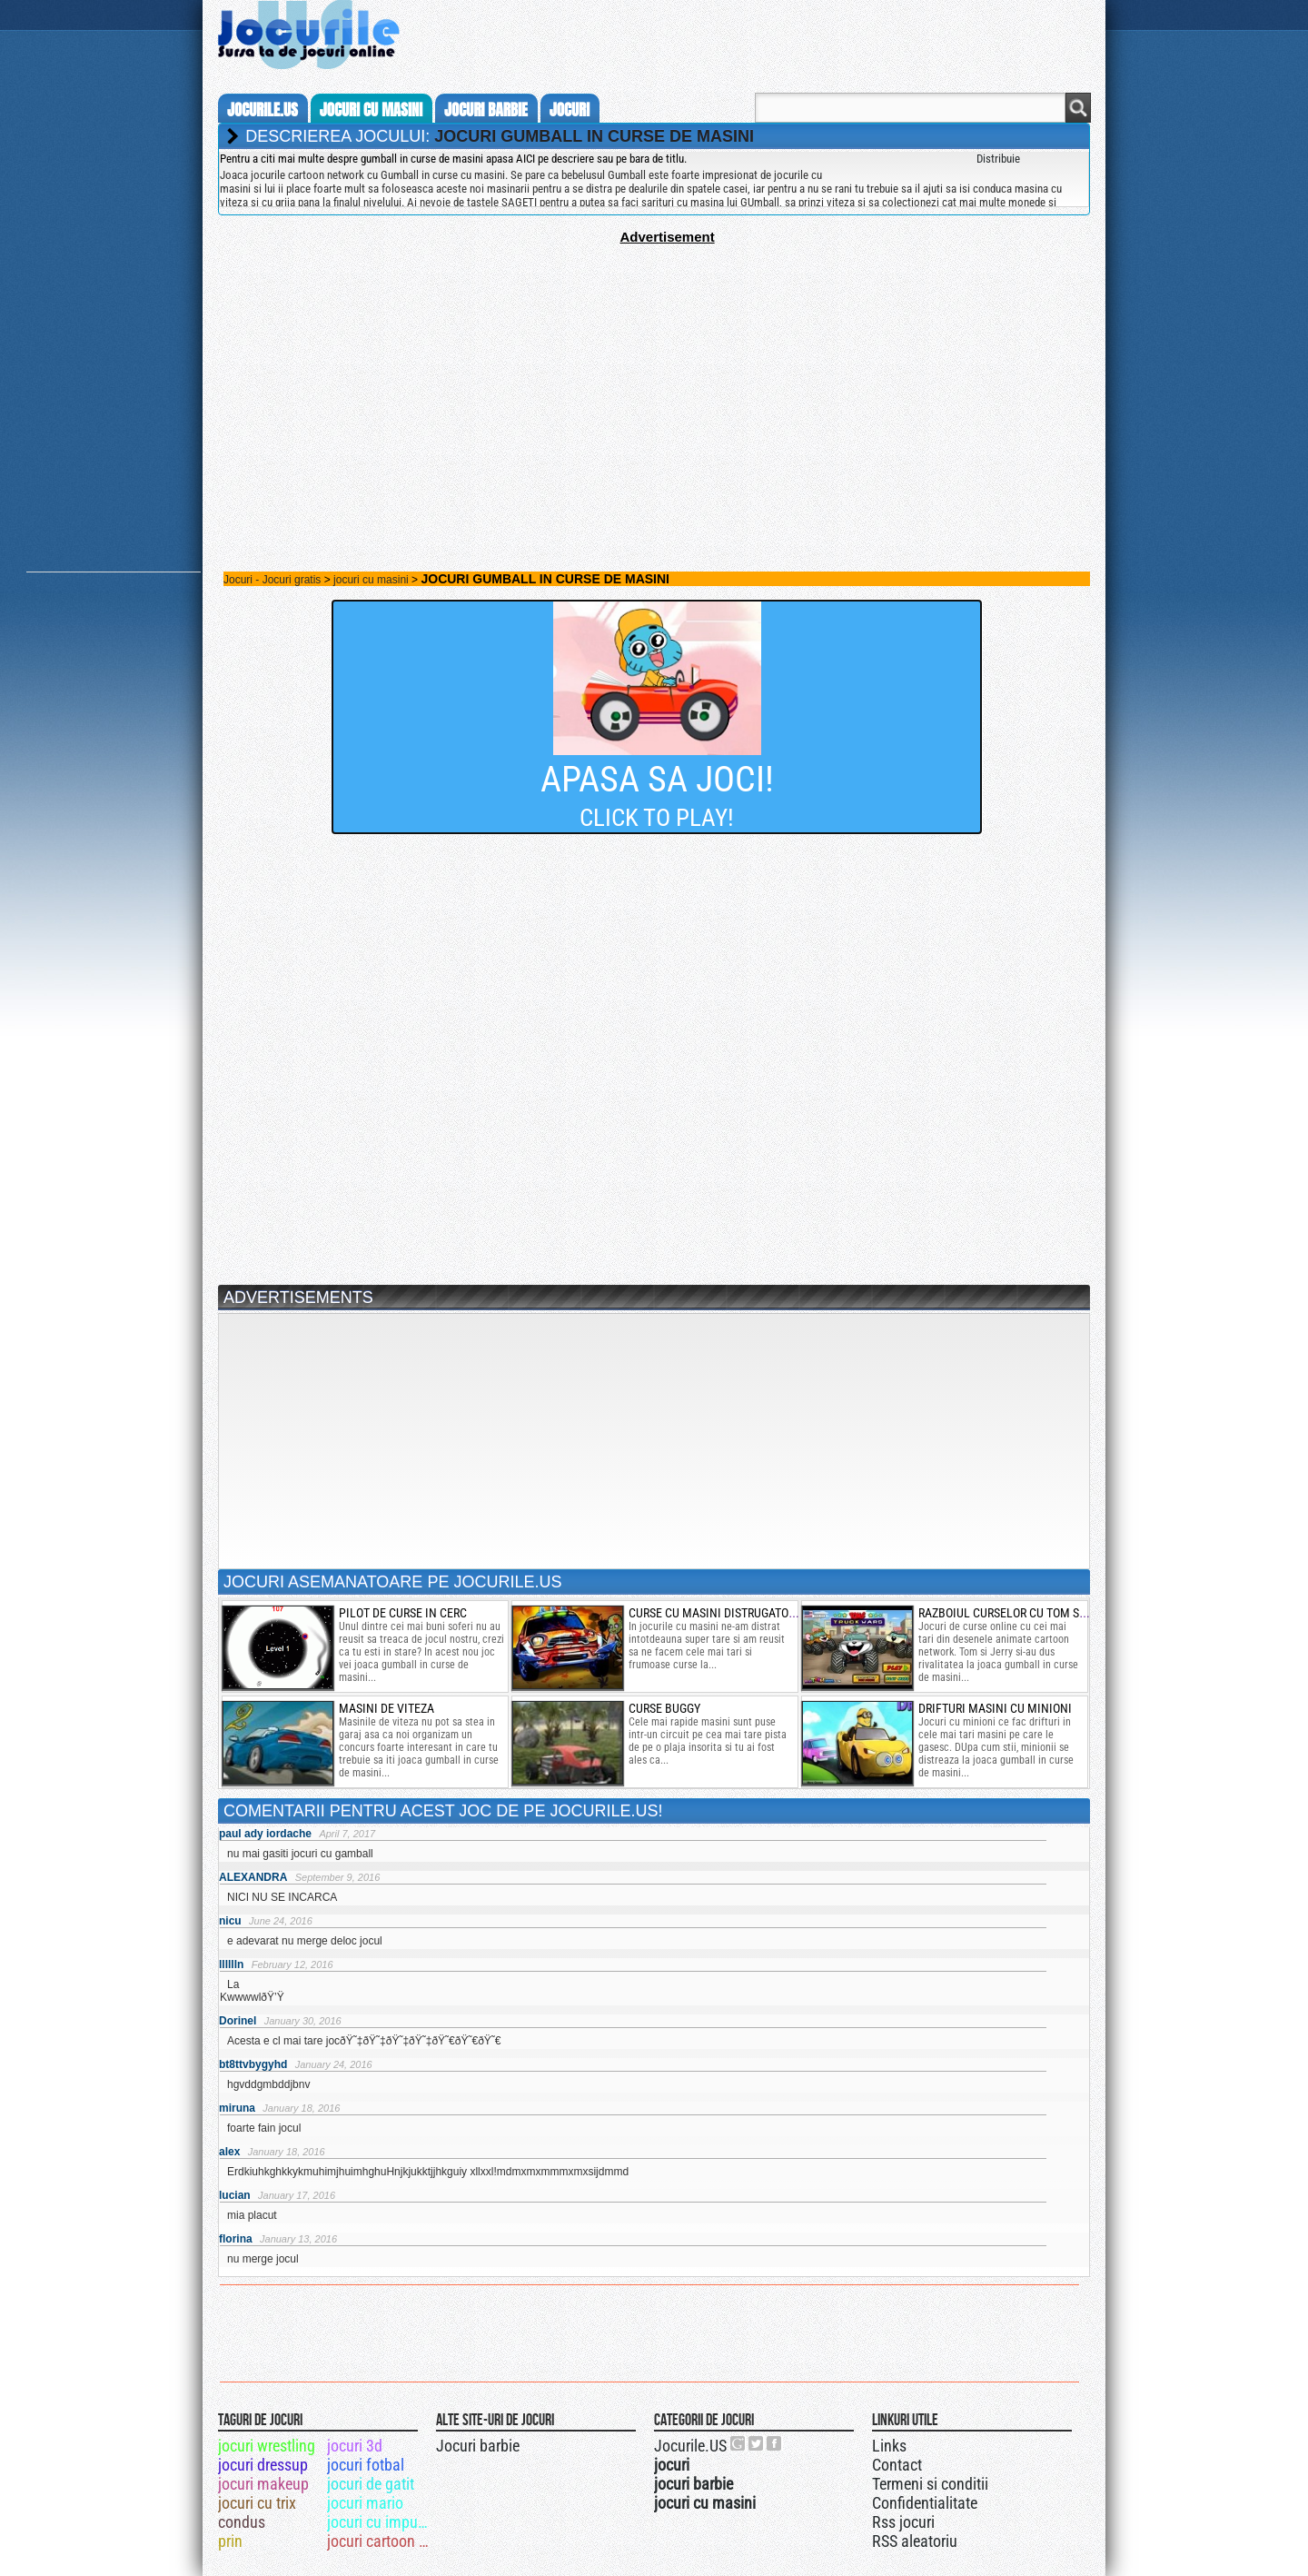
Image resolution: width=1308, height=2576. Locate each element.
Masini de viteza (386, 1708)
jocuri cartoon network (380, 2541)
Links (889, 2445)
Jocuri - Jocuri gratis (272, 579)
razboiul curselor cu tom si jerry (1017, 1613)
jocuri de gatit (370, 2483)
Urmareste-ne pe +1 (738, 2443)
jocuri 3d (354, 2445)
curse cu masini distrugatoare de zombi (745, 1613)
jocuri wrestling (266, 2445)
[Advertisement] (654, 371)
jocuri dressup (263, 2464)
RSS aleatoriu (914, 2541)
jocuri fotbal (365, 2464)
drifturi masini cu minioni (995, 1708)
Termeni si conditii (930, 2483)
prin (230, 2541)
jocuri (570, 110)
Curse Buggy (664, 1708)
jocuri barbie (486, 110)
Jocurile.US (690, 2445)
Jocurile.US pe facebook (775, 2443)
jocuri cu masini (371, 110)
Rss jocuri (903, 2521)
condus (241, 2521)
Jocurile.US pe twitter (756, 2443)
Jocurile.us (262, 110)
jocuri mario (365, 2502)
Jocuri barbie (478, 2445)
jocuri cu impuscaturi (380, 2521)
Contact (897, 2464)
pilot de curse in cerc (403, 1613)
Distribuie (998, 158)
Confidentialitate (924, 2502)
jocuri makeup (263, 2483)
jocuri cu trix (257, 2502)
